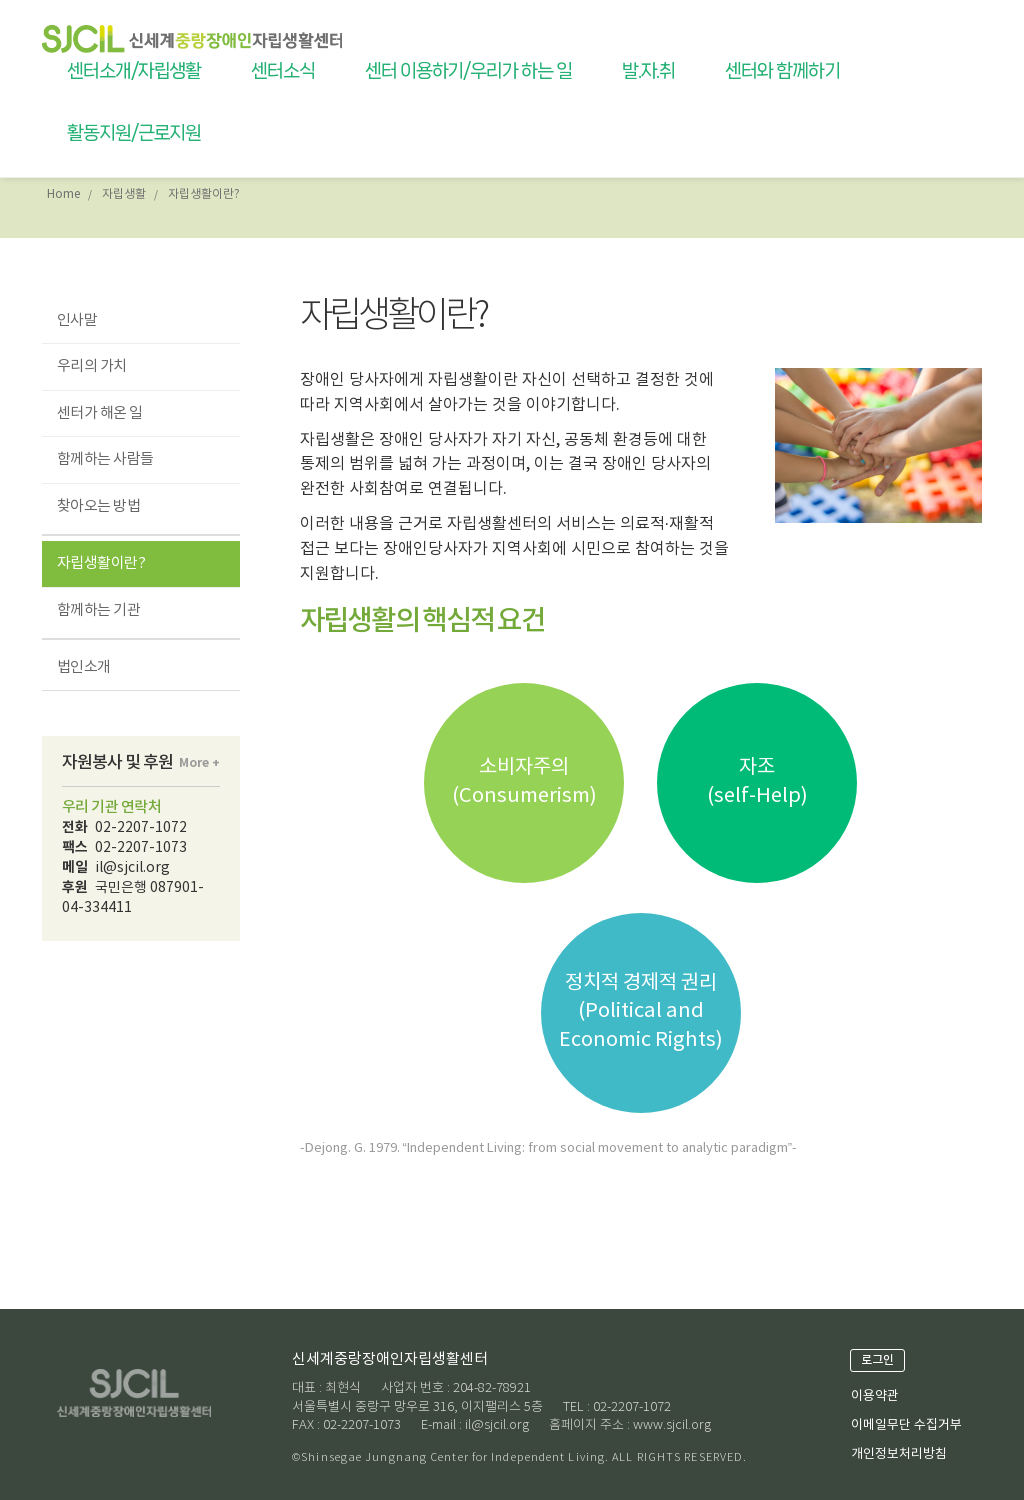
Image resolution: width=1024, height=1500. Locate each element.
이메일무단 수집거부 (906, 1425)
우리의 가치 (92, 366)
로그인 (877, 1360)
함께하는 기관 (98, 610)
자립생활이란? (101, 563)
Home (63, 194)
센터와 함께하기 (782, 71)
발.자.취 (649, 71)
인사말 (77, 320)
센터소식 (283, 71)
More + (199, 763)
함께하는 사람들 (105, 459)
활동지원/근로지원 (134, 133)
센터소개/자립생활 (134, 71)
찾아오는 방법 (98, 506)
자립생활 (124, 194)
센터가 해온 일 (100, 413)
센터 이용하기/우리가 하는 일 (468, 71)
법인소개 (84, 667)
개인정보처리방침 (899, 1454)
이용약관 (875, 1396)
